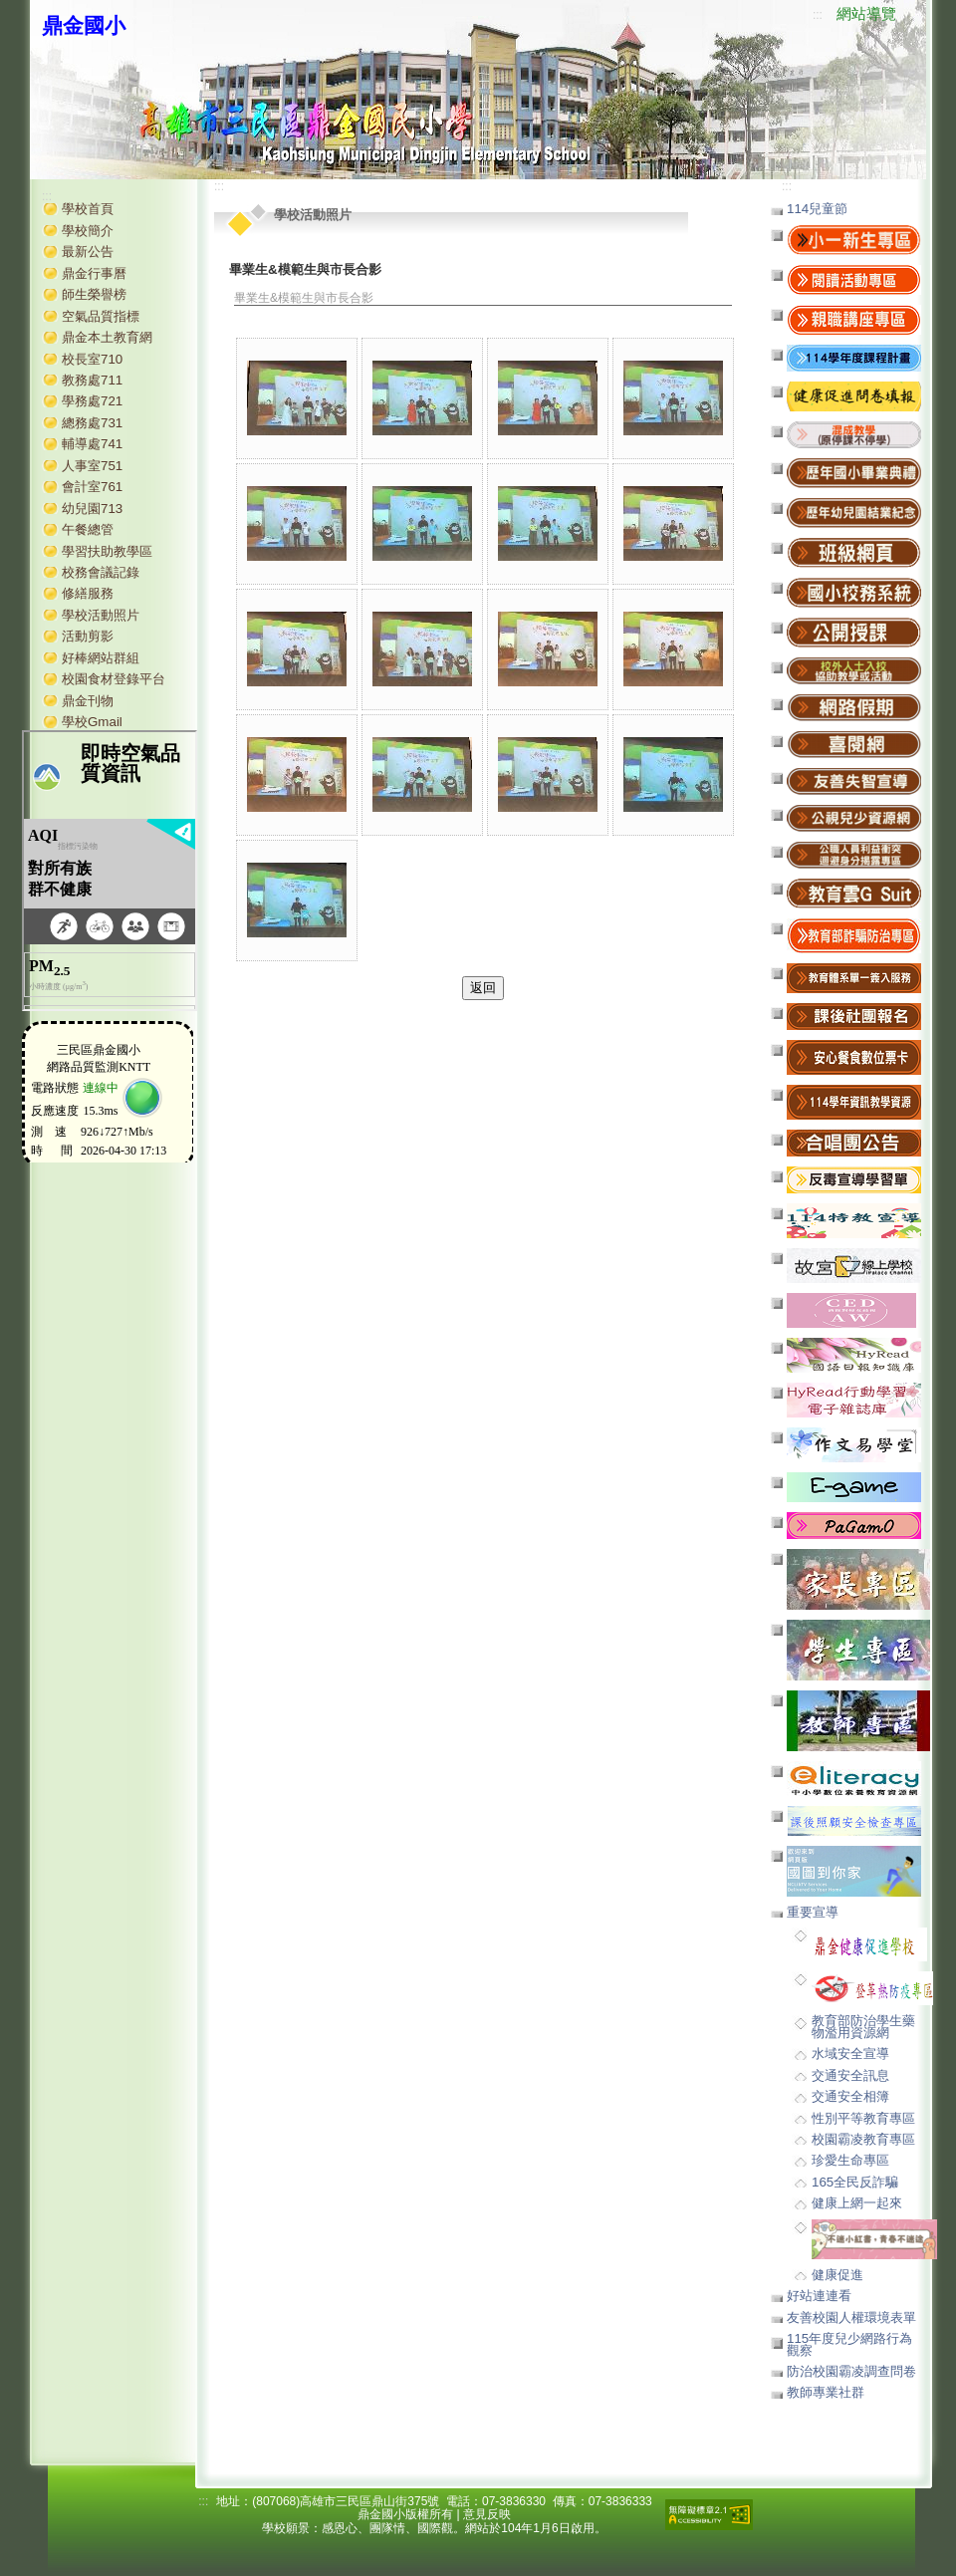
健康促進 (837, 2274)
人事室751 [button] (92, 465)
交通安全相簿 (850, 2096)
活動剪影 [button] (88, 636)
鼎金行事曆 (94, 273)
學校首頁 (88, 208)
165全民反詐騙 (855, 2182)
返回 (483, 987)
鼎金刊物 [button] (88, 700)
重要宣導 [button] (812, 1912)
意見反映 (487, 2514)
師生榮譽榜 (94, 294)
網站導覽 (866, 14)
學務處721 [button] (92, 400)
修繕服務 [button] (88, 593)
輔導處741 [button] (92, 443)
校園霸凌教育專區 (863, 2139)
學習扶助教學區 (107, 551)
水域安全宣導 (850, 2053)
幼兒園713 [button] (92, 508)
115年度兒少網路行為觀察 (849, 2344)
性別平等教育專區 (863, 2118)
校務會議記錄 (100, 572)
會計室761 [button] (92, 486)
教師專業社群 (825, 2392)
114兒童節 (817, 208)
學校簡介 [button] (88, 230)
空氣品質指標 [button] (100, 316)
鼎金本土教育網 (107, 337)
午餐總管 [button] (88, 529)
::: (818, 15)
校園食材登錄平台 (113, 678)
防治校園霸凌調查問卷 (851, 2371)
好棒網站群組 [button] (100, 657)
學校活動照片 (100, 615)
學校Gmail (92, 721)
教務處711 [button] (92, 380)
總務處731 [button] (92, 422)
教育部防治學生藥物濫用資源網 (863, 2026)
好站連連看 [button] (819, 2295)
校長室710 (92, 359)
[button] (854, 433)
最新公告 (88, 251)
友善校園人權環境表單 (851, 2317)
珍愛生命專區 (850, 2160)
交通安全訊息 (850, 2075)
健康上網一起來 (857, 2202)
